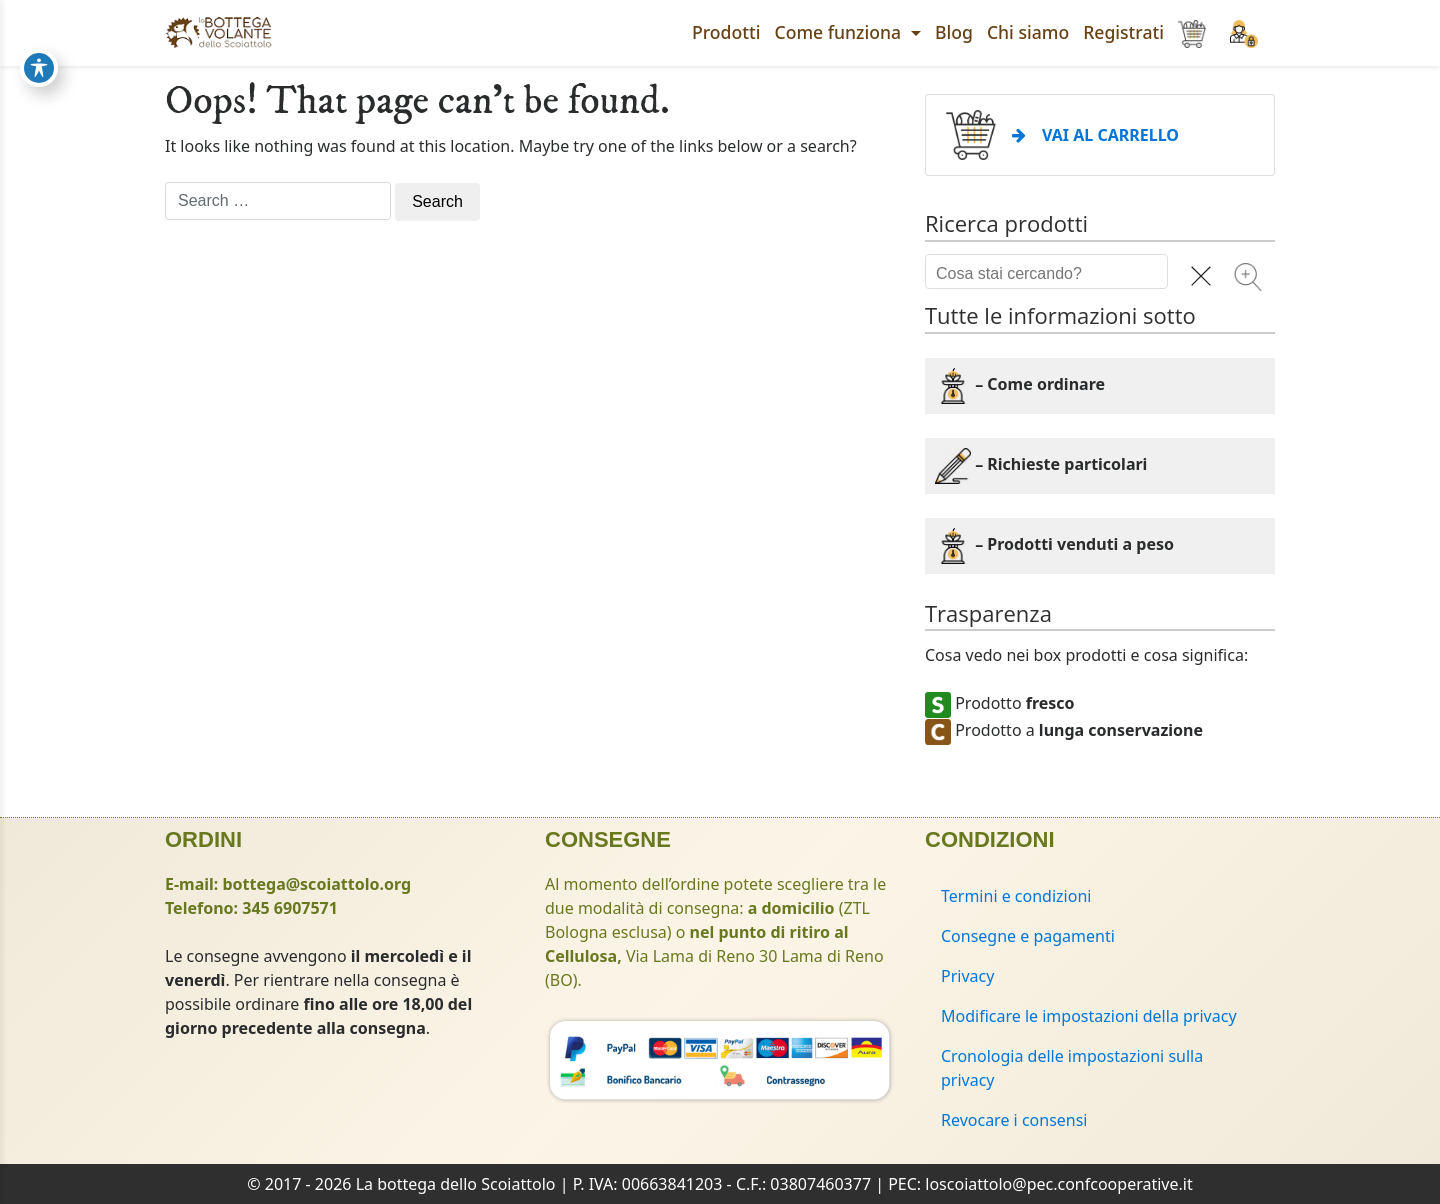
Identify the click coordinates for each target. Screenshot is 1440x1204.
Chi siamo (1028, 32)
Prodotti (726, 32)
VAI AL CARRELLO (1095, 135)
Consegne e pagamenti (1028, 936)
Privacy (967, 976)
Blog (954, 32)
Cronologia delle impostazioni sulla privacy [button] (1072, 1068)
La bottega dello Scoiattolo (456, 1184)
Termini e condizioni (1016, 896)
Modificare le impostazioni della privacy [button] (1089, 1016)
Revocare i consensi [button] (1014, 1120)
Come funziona (840, 32)
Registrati (1123, 32)
